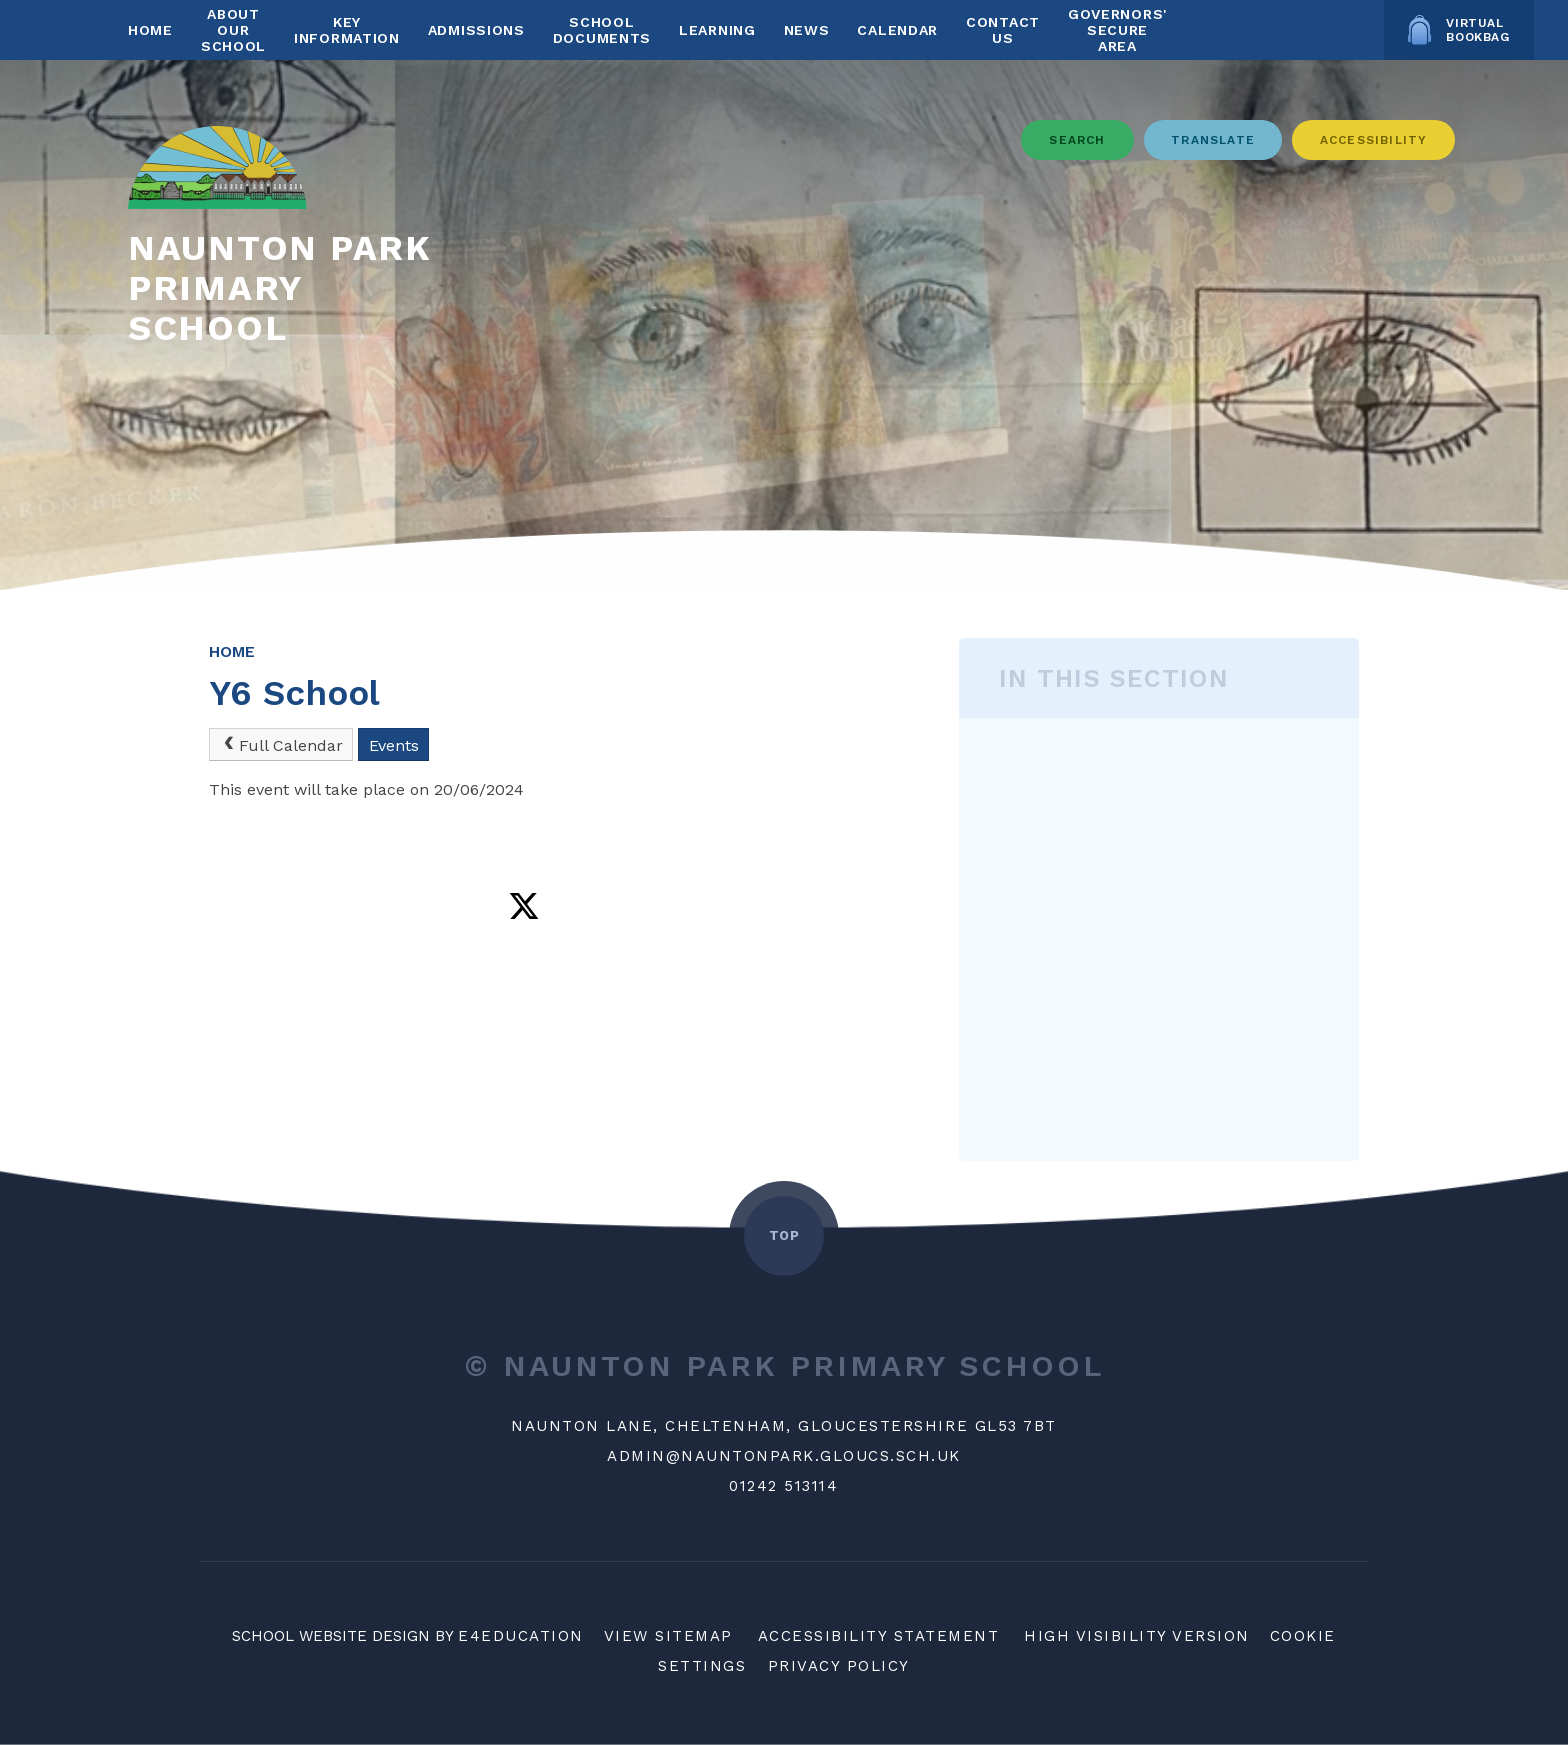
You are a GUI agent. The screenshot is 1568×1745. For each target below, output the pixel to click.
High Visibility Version (1137, 1636)
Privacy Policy (839, 1666)
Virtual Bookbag (1458, 30)
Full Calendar (281, 745)
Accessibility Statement (879, 1636)
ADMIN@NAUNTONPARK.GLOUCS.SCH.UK (784, 1456)
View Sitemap (668, 1636)
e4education (521, 1636)
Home (232, 651)
